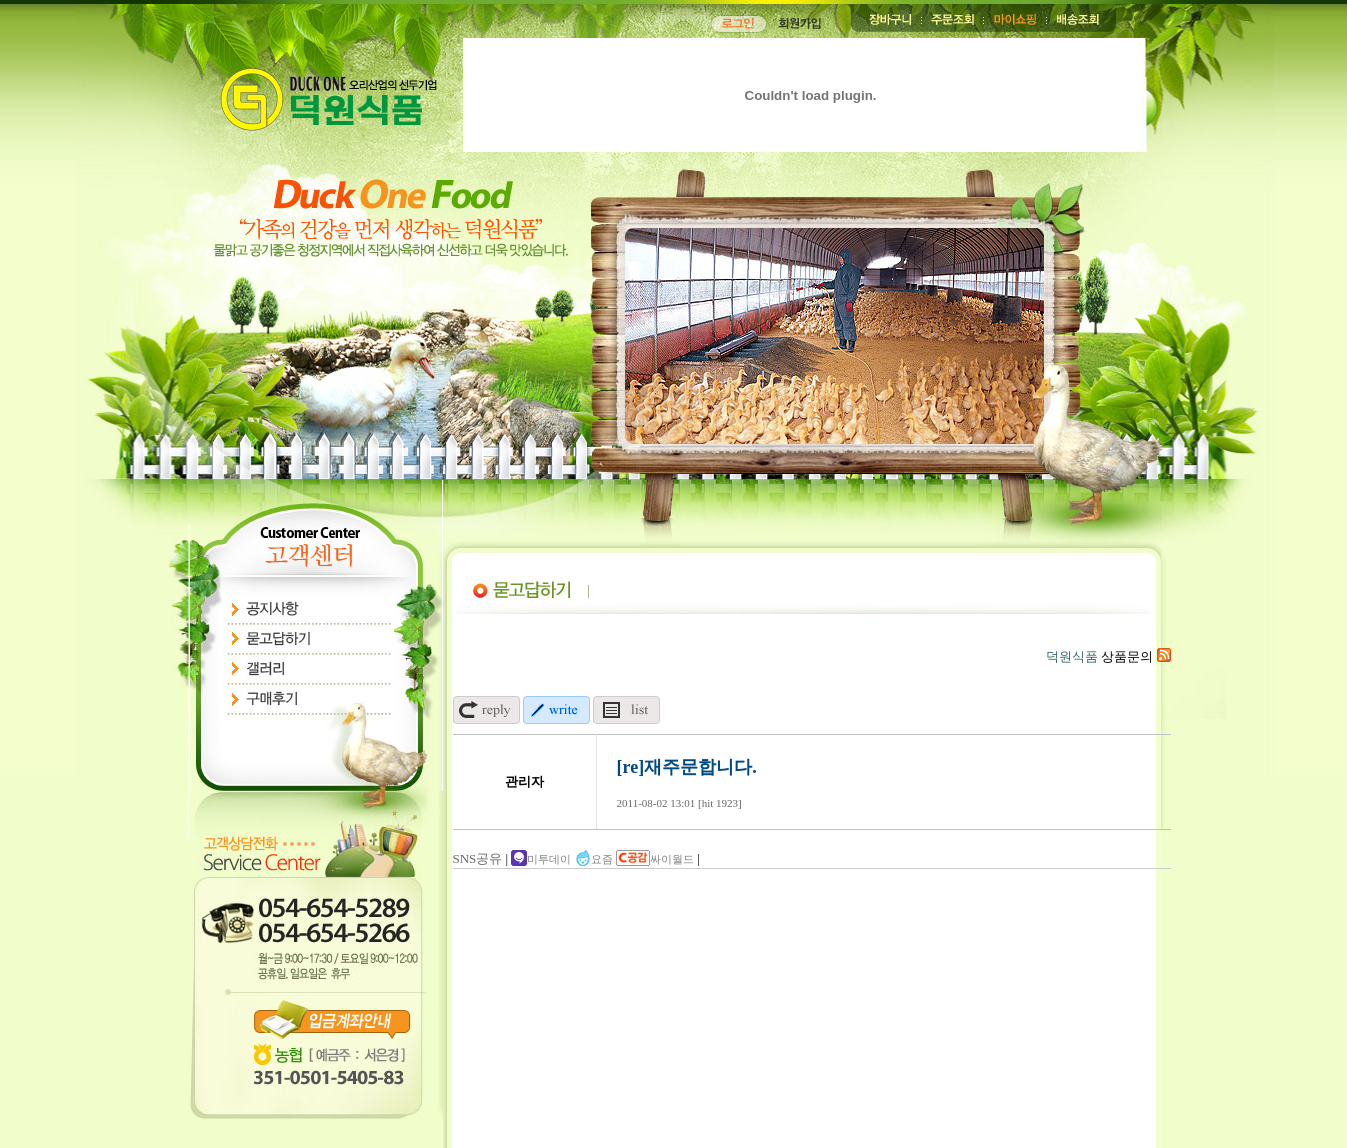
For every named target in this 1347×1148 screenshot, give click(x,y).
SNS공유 (478, 858)
